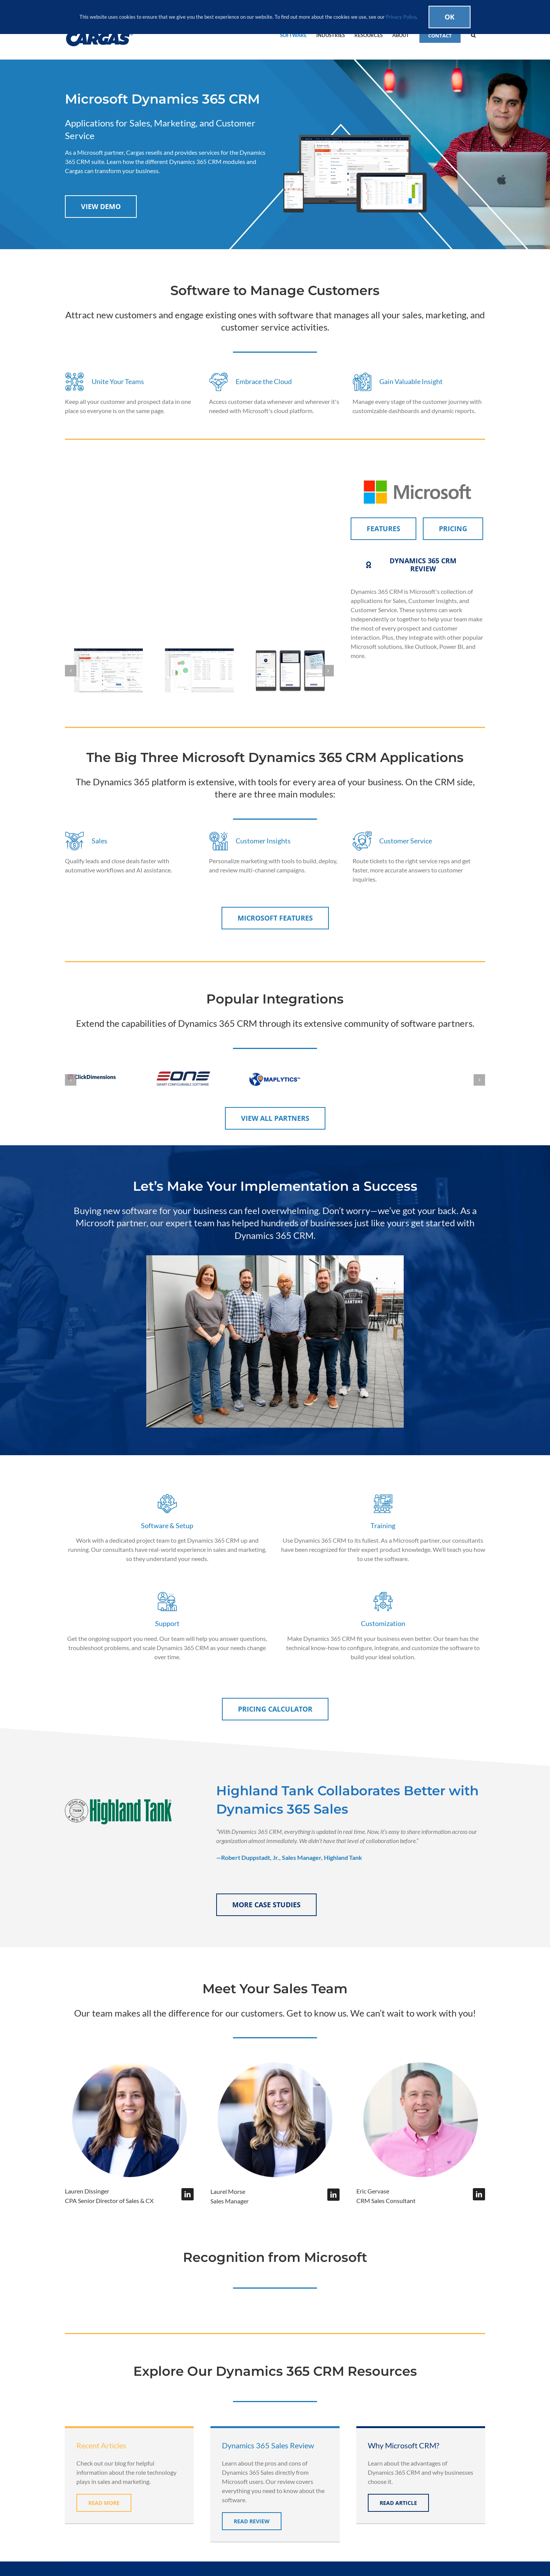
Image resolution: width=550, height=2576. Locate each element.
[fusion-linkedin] (187, 2194)
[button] (473, 34)
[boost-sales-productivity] (290, 670)
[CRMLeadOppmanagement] (108, 670)
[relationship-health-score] (199, 670)
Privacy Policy (401, 17)
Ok (450, 16)
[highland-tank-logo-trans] (118, 1799)
